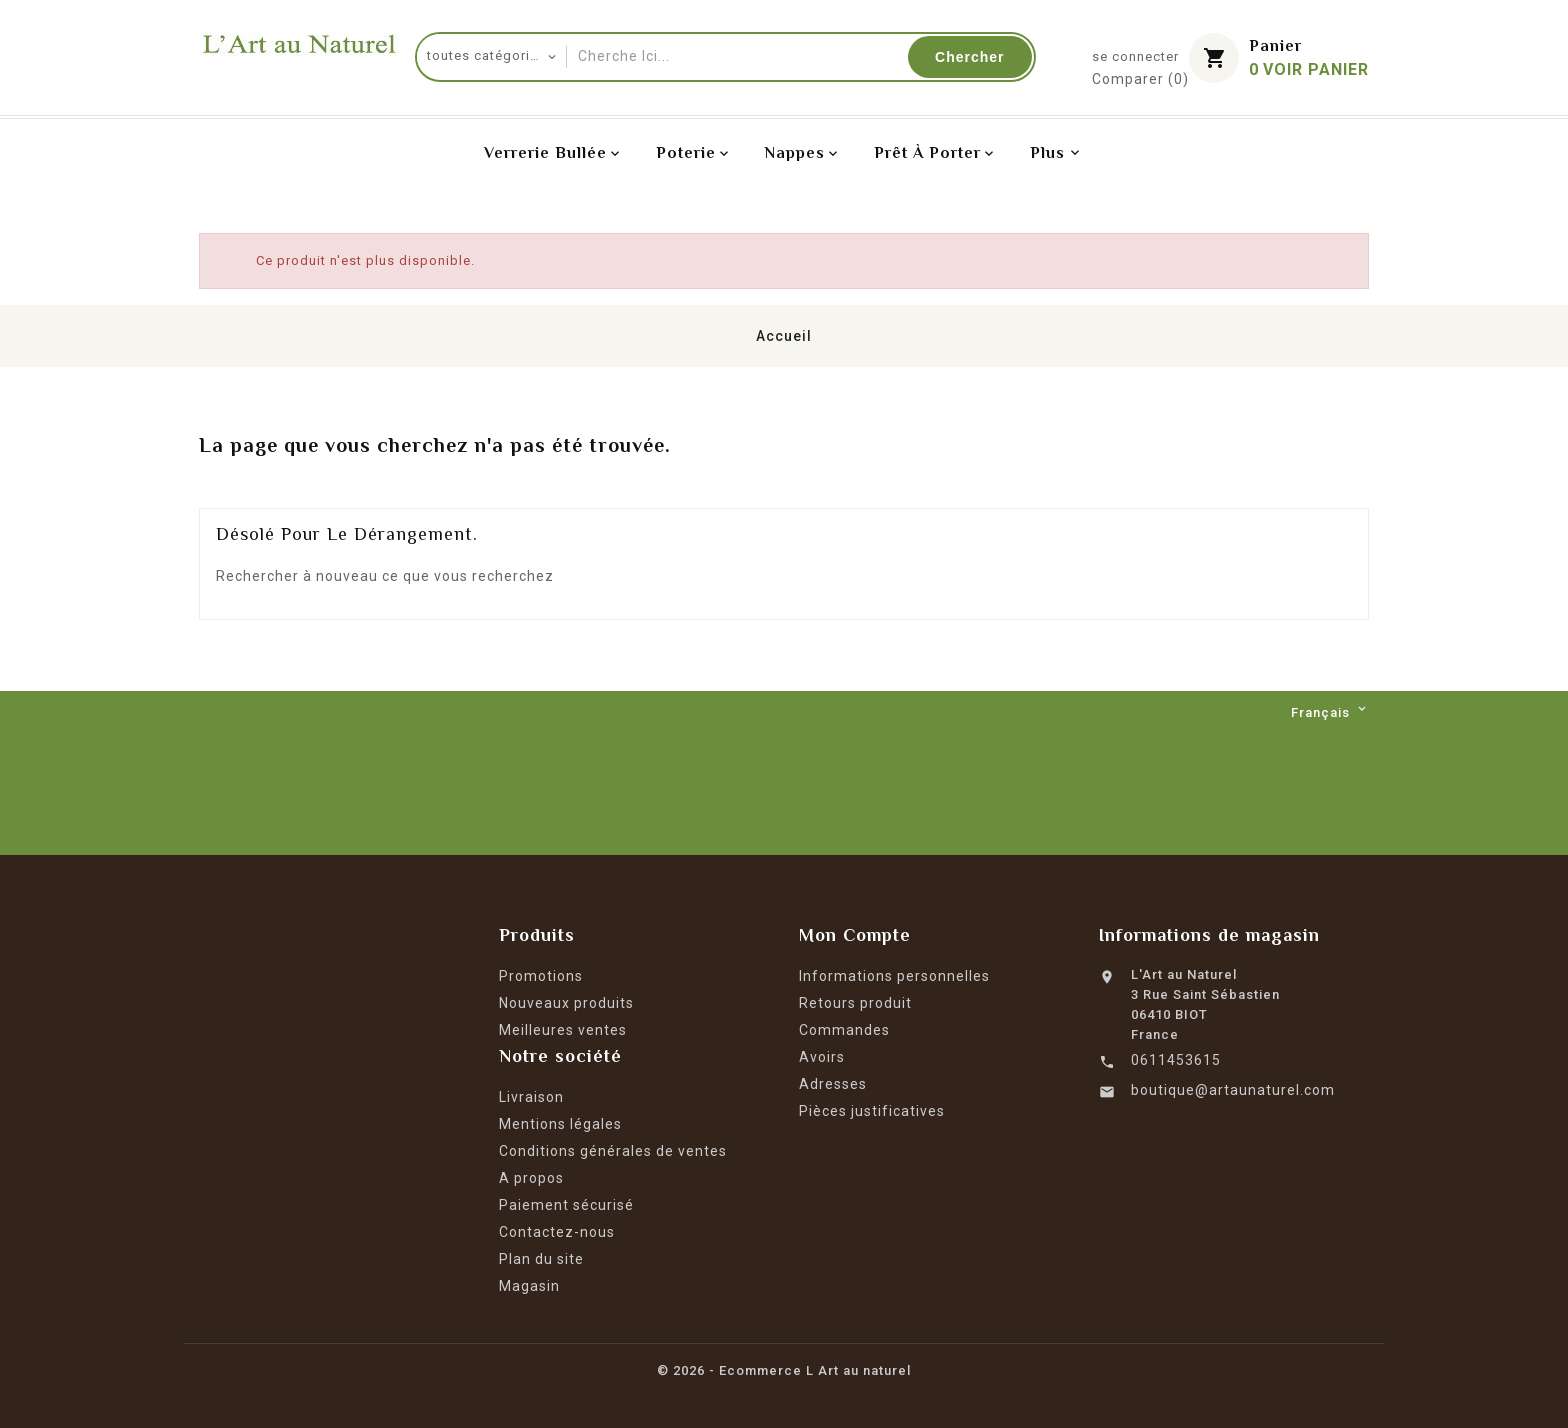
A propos (531, 1178)
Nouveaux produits (566, 1003)
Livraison (531, 1097)
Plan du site (541, 1259)
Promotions (541, 976)
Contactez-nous (557, 1232)
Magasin (529, 1286)
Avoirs (822, 1057)
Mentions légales (560, 1124)
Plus (1047, 153)
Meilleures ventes (563, 1030)
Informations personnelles (894, 976)
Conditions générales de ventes (613, 1151)
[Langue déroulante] (1330, 713)
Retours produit (855, 1003)
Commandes (844, 1030)
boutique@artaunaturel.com (1233, 1090)
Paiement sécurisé (566, 1205)
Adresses (833, 1084)
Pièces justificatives (872, 1111)
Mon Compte (855, 935)
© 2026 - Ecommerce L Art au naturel (784, 1370)
